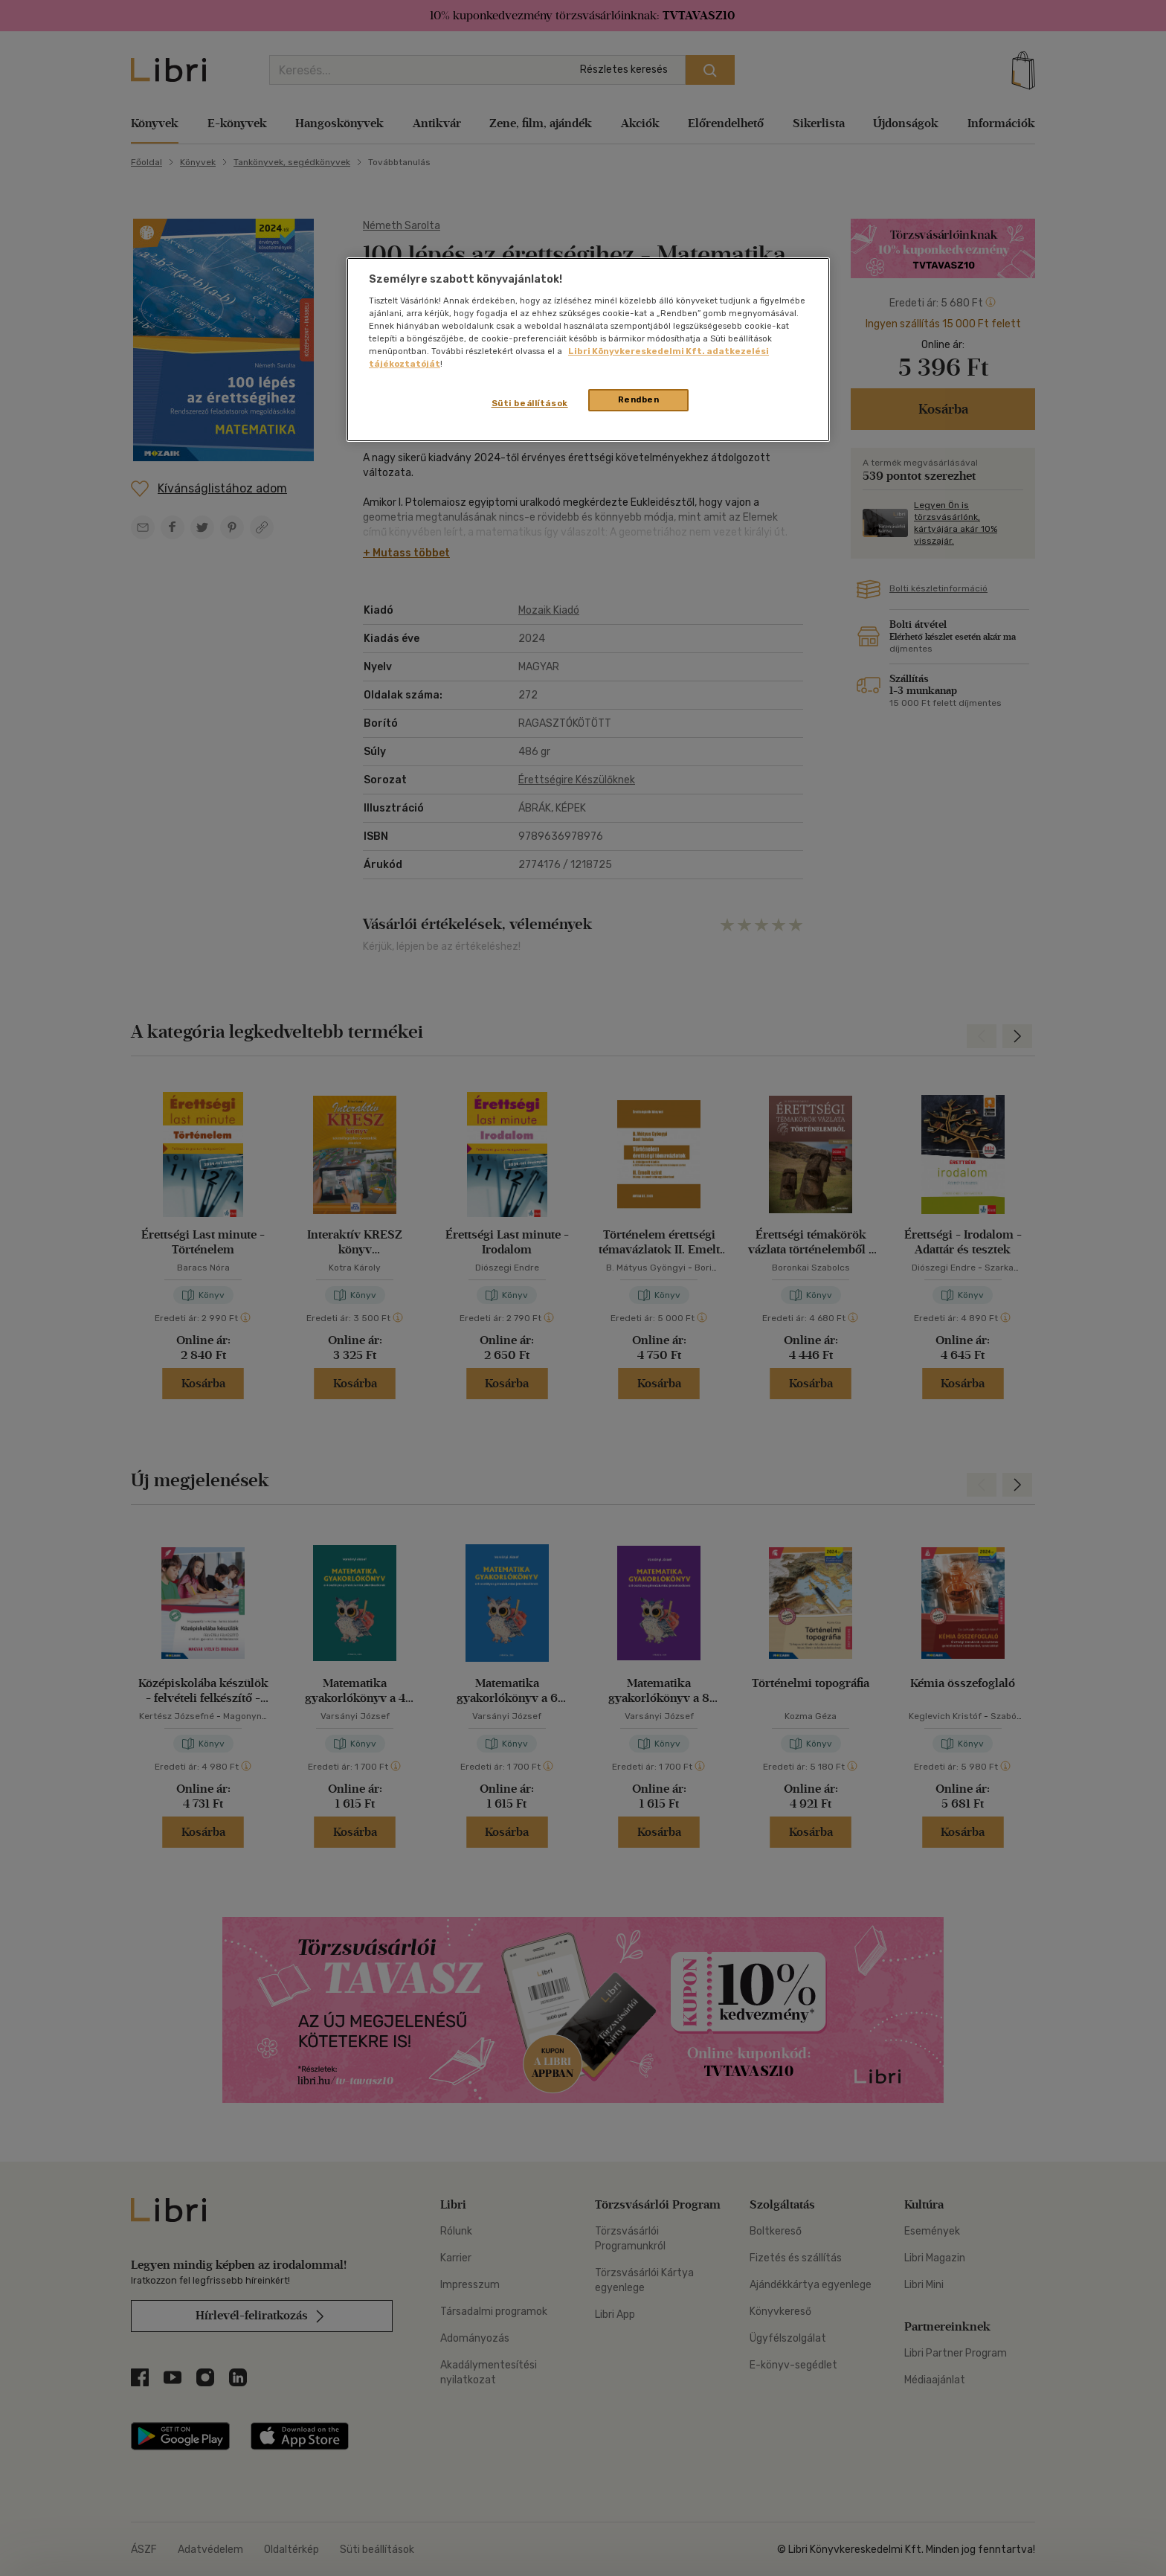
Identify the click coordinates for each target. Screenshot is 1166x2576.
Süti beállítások (530, 403)
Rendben (639, 399)
